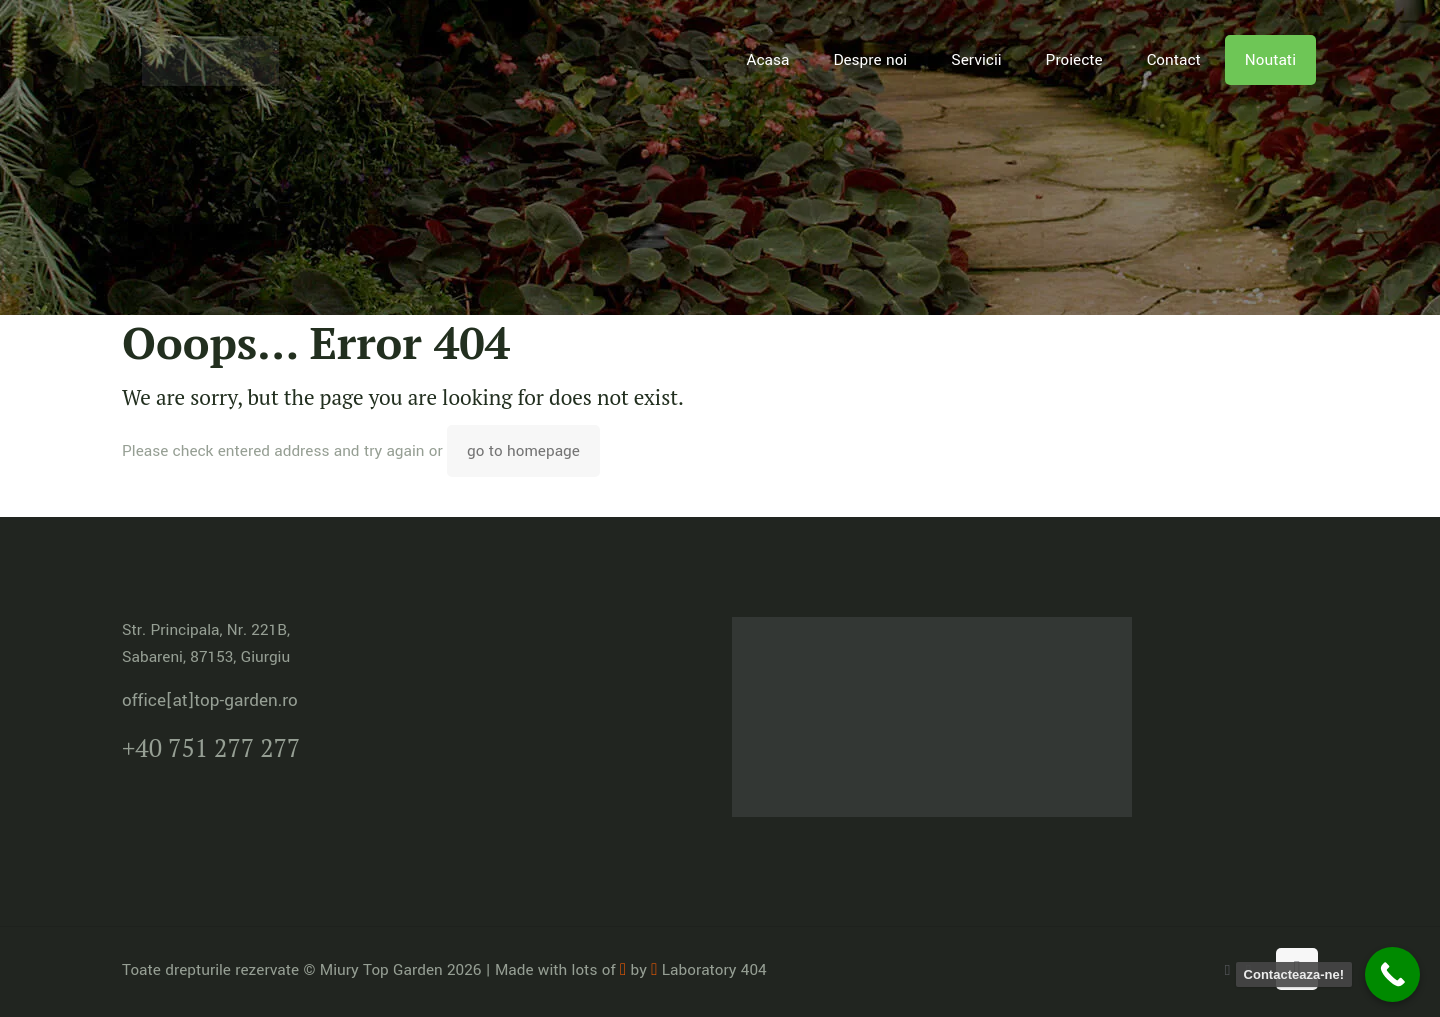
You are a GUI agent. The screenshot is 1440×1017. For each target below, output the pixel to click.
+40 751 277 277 (211, 747)
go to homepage (523, 451)
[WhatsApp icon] (1227, 970)
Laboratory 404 (708, 970)
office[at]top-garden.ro (210, 700)
